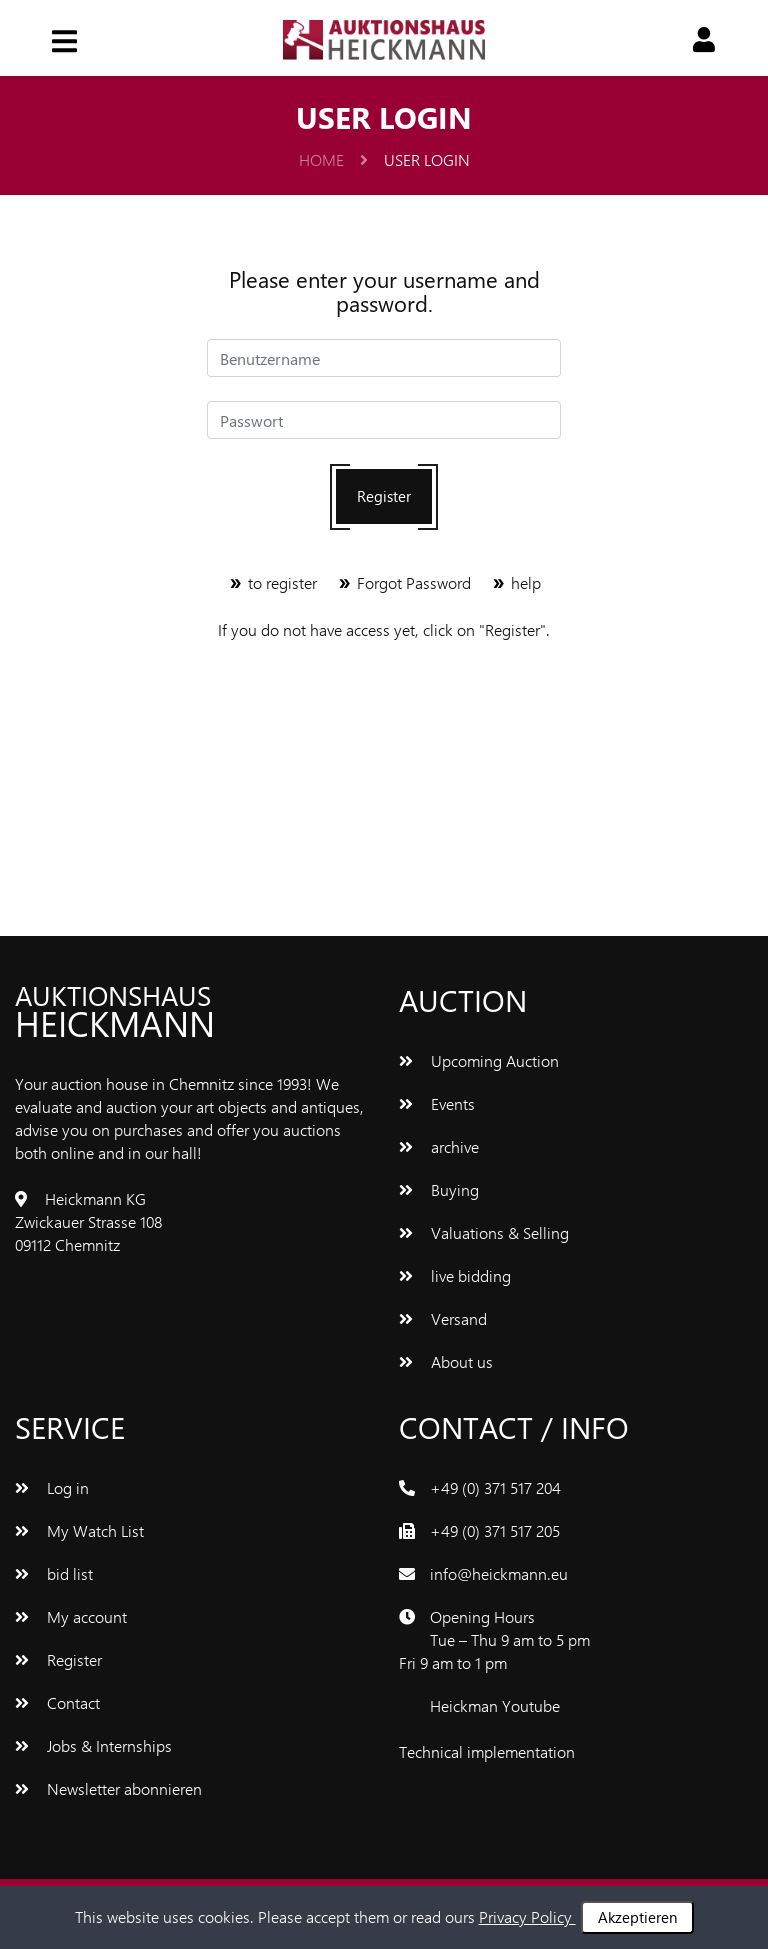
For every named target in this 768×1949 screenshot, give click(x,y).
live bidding (455, 1275)
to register (274, 582)
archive (439, 1146)
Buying (439, 1189)
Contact (57, 1702)
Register (384, 496)
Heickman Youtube (495, 1705)
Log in (52, 1487)
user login (427, 159)
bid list (54, 1573)
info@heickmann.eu (499, 1573)
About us (446, 1361)
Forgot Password (406, 582)
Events (437, 1103)
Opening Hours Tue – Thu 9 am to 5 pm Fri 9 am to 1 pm (494, 1639)
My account (71, 1616)
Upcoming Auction (479, 1060)
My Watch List (79, 1530)
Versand (443, 1318)
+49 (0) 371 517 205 (495, 1530)
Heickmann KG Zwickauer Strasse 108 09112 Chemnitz (88, 1221)
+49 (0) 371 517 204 (495, 1487)
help (516, 582)
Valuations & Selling (484, 1232)
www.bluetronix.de (642, 1751)
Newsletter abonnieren (108, 1788)
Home (333, 159)
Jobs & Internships (93, 1745)
